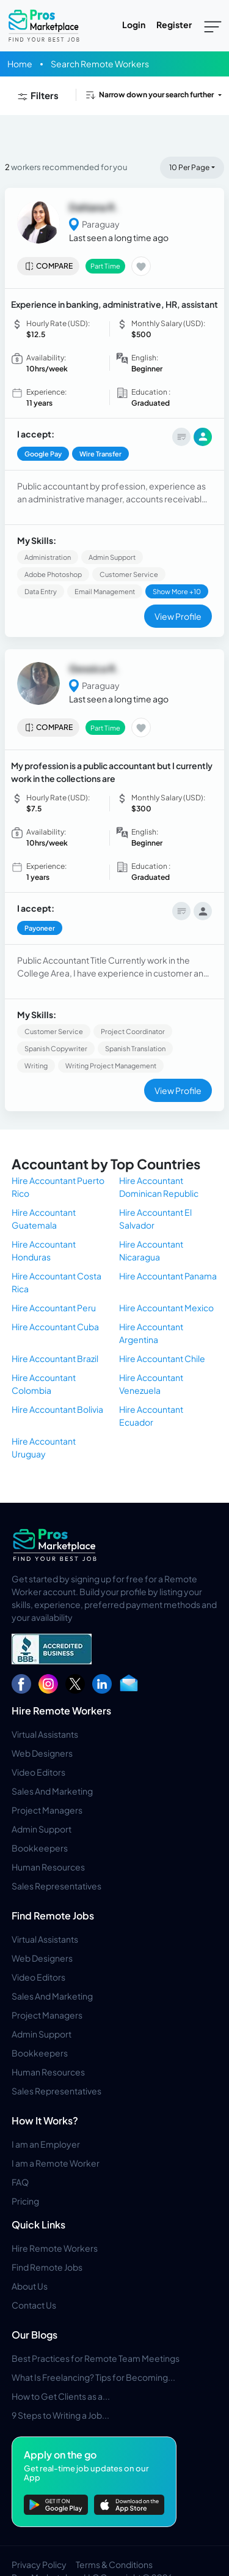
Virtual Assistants (45, 1734)
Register (174, 24)
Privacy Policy (39, 2564)
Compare (48, 266)
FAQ (20, 2181)
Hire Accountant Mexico (166, 1307)
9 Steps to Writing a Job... (60, 2415)
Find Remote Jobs (53, 1915)
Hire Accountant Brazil (55, 1358)
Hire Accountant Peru (54, 1307)
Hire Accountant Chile (162, 1358)
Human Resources (48, 1866)
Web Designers (42, 1753)
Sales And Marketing (52, 1790)
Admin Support (41, 1828)
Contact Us (34, 2304)
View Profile (178, 616)
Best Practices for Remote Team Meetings (96, 2358)
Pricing (25, 2200)
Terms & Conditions (114, 2564)
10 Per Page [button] (189, 167)
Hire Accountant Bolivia (57, 1409)
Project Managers (47, 1809)
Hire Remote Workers (61, 1710)
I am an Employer (46, 2144)
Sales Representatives (56, 1885)
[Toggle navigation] (213, 25)
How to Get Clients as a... (61, 2396)
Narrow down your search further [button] (149, 95)
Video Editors (38, 1772)
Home (19, 63)
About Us (30, 2285)
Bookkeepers (40, 1847)
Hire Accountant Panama (168, 1275)
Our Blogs (34, 2334)
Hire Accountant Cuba (55, 1326)
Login (133, 24)
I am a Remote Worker (56, 2162)
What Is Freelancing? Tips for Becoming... (93, 2377)
